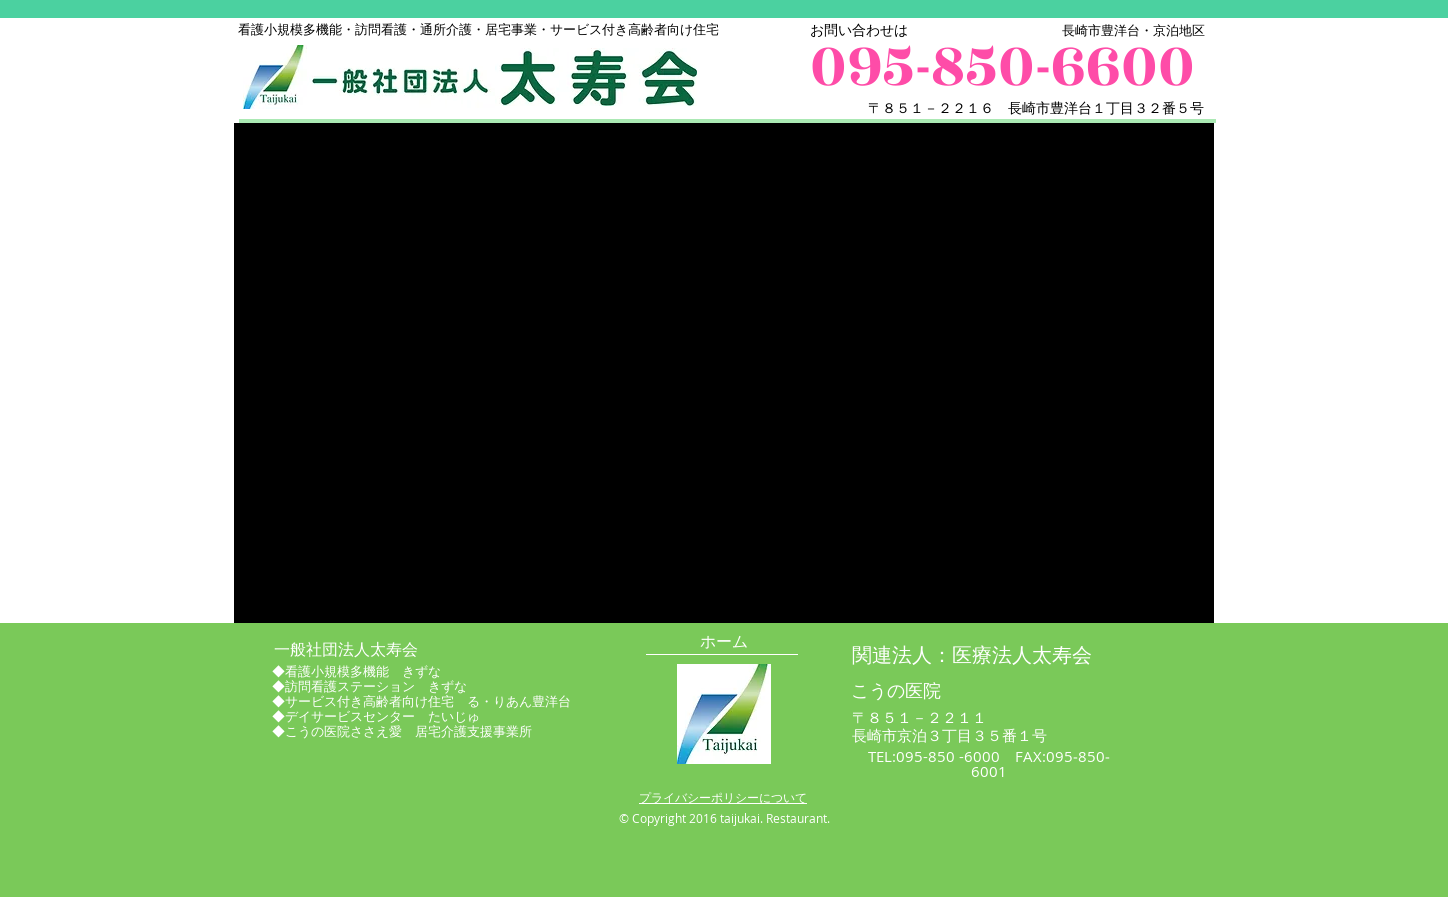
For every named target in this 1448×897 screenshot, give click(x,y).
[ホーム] (724, 642)
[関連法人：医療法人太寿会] (972, 655)
